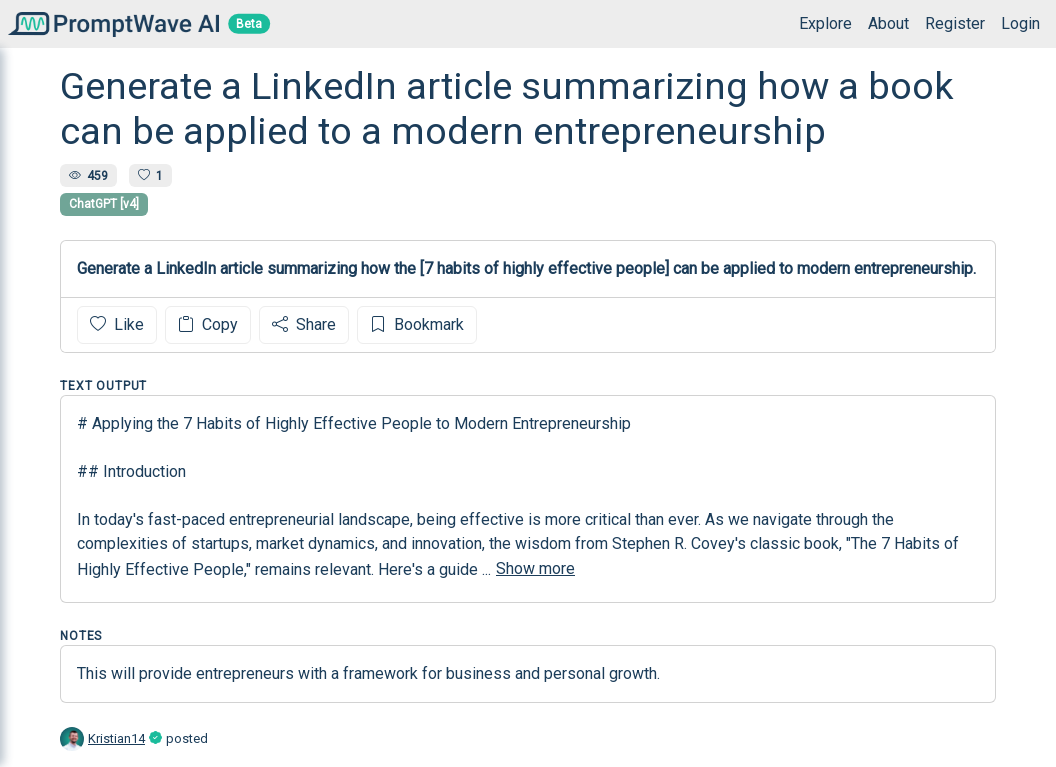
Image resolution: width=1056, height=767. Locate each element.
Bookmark (417, 324)
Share (304, 324)
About (888, 23)
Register (955, 23)
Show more (535, 568)
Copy (208, 324)
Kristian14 (116, 738)
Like (117, 324)
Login (1020, 23)
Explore (825, 23)
